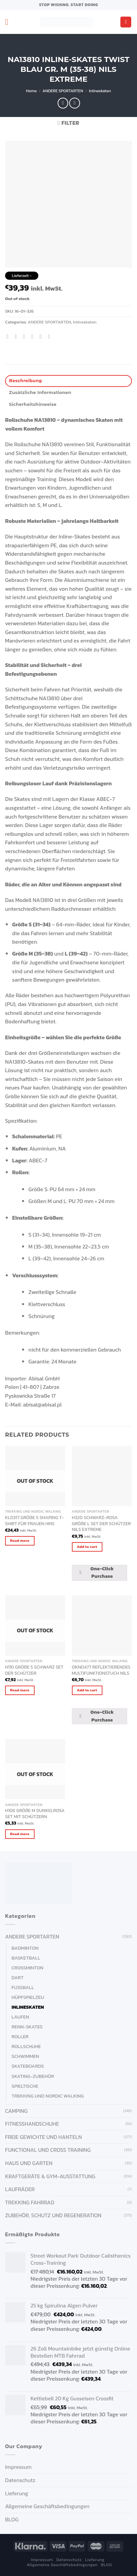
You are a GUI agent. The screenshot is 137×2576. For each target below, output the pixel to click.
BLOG (11, 2519)
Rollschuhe (26, 2046)
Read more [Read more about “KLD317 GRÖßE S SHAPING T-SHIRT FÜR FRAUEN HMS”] (20, 1540)
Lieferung (16, 2493)
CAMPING (16, 2111)
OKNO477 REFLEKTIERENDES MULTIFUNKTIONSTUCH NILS (101, 1670)
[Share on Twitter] (25, 336)
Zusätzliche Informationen (40, 392)
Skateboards (28, 2066)
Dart (18, 1977)
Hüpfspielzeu (28, 1997)
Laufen (20, 2017)
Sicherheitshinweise (33, 404)
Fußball (23, 1987)
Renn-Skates (27, 2026)
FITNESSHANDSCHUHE (32, 2124)
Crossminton (27, 1967)
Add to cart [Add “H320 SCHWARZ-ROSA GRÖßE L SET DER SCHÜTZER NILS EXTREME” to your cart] (87, 1546)
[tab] (68, 381)
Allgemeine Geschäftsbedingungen (47, 2506)
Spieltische (25, 2086)
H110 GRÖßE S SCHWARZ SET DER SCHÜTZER (34, 1670)
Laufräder (20, 2189)
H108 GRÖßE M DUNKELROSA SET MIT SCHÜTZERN (35, 1814)
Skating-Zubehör (33, 2076)
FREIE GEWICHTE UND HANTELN (43, 2137)
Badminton (25, 1948)
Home (31, 91)
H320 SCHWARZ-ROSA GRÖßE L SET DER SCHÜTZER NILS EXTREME (101, 1524)
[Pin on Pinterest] (42, 336)
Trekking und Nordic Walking (48, 2096)
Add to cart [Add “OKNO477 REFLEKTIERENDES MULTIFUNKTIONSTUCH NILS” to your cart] (87, 1690)
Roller (20, 2036)
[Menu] (9, 22)
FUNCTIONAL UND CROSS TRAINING (48, 2150)
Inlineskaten (100, 91)
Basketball (26, 1958)
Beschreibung (25, 380)
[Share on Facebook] (17, 336)
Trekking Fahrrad (29, 2202)
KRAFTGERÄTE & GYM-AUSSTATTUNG (50, 2176)
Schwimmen (25, 2056)
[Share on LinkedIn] (50, 336)
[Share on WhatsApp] (9, 336)
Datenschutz (20, 2480)
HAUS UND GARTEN (29, 2163)
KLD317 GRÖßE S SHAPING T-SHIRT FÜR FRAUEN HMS (34, 1521)
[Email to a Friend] (34, 336)
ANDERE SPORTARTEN (62, 91)
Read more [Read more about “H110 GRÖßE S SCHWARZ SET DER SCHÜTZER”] (20, 1690)
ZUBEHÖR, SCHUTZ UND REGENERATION (53, 2215)
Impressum (18, 2467)
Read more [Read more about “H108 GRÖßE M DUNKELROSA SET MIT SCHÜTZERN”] (20, 1833)
